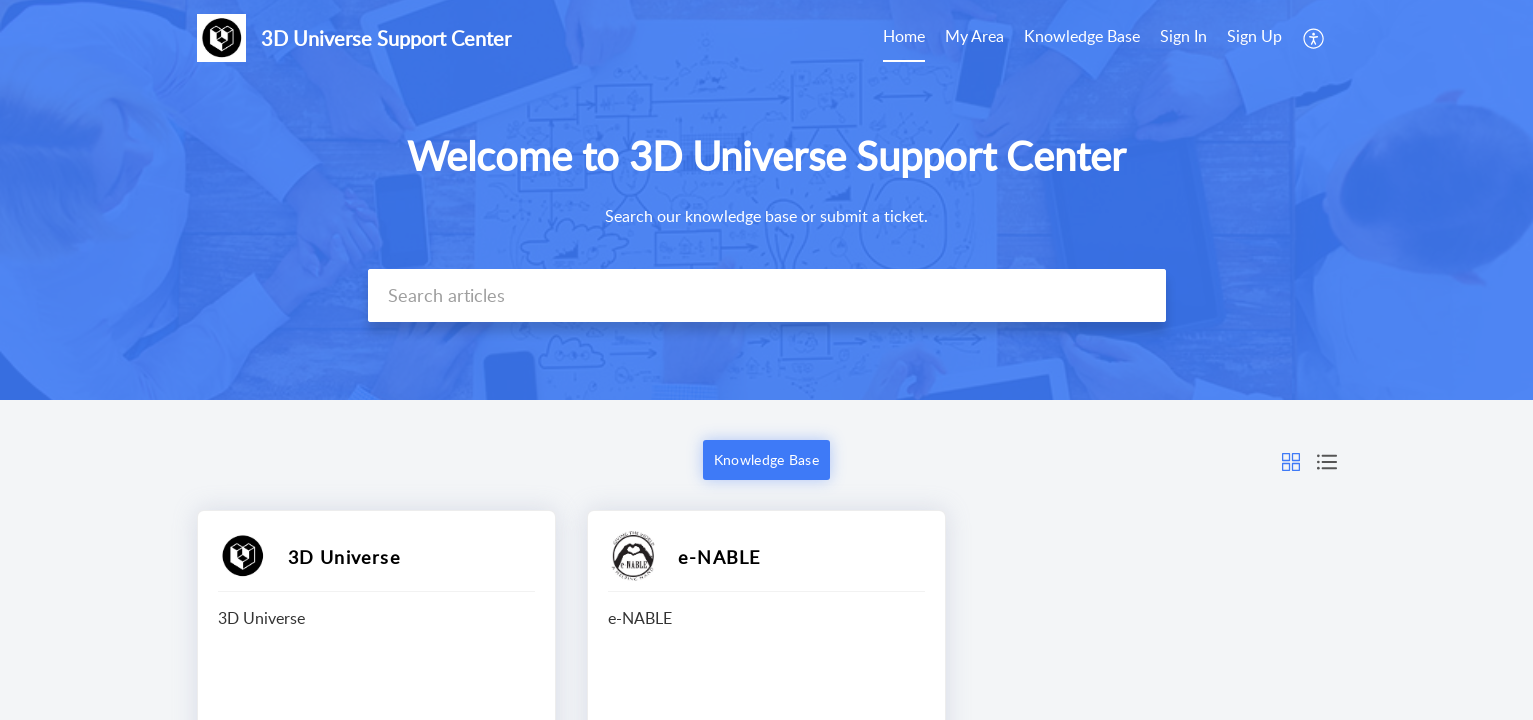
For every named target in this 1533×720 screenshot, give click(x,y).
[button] (1291, 460)
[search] (767, 295)
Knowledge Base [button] (766, 459)
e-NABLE (719, 557)
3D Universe (344, 557)
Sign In (1183, 36)
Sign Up (1254, 36)
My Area (974, 36)
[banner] (766, 200)
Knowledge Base (1082, 36)
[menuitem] (1221, 38)
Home (904, 36)
